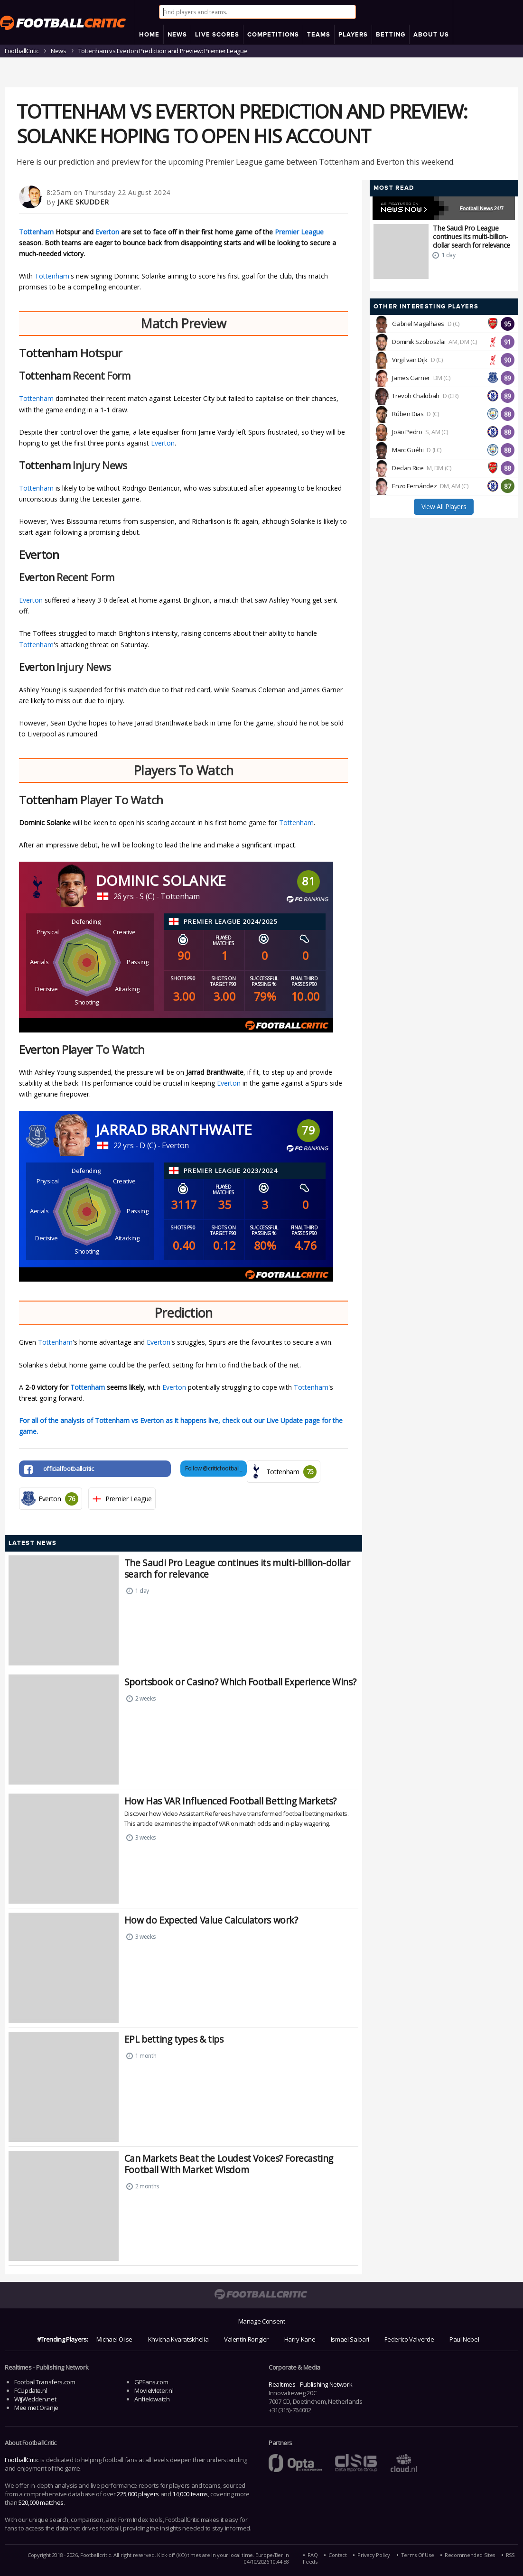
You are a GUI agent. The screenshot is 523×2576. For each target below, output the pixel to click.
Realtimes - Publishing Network (310, 2384)
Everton (107, 231)
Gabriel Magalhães (418, 323)
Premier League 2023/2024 (231, 1170)
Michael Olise (114, 2339)
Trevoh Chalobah (415, 395)
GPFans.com (151, 2382)
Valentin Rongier (246, 2339)
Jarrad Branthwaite (174, 1129)
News (58, 50)
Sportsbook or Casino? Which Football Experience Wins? (240, 1681)
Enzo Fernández (414, 486)
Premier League (299, 231)
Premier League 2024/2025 (231, 921)
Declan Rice (407, 468)
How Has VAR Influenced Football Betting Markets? (230, 1801)
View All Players (443, 506)
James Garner (411, 377)
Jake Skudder (83, 201)
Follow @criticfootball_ (213, 1468)
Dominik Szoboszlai (419, 341)
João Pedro (407, 432)
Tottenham (36, 231)
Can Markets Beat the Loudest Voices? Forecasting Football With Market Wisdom (228, 2164)
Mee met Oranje (36, 2407)
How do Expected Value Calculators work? (211, 1920)
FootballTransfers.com (44, 2382)
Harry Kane (299, 2339)
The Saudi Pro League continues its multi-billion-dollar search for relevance (237, 1568)
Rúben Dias (407, 413)
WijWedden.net (35, 2399)
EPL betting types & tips (174, 2039)
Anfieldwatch (152, 2399)
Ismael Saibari (350, 2339)
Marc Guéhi (407, 450)
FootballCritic (22, 2459)
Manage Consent (261, 2321)
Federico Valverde (409, 2339)
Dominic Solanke (161, 880)
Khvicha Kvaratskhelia (178, 2339)
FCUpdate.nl (30, 2390)
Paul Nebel (464, 2339)
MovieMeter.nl (153, 2390)
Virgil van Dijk (410, 359)
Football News (476, 208)
